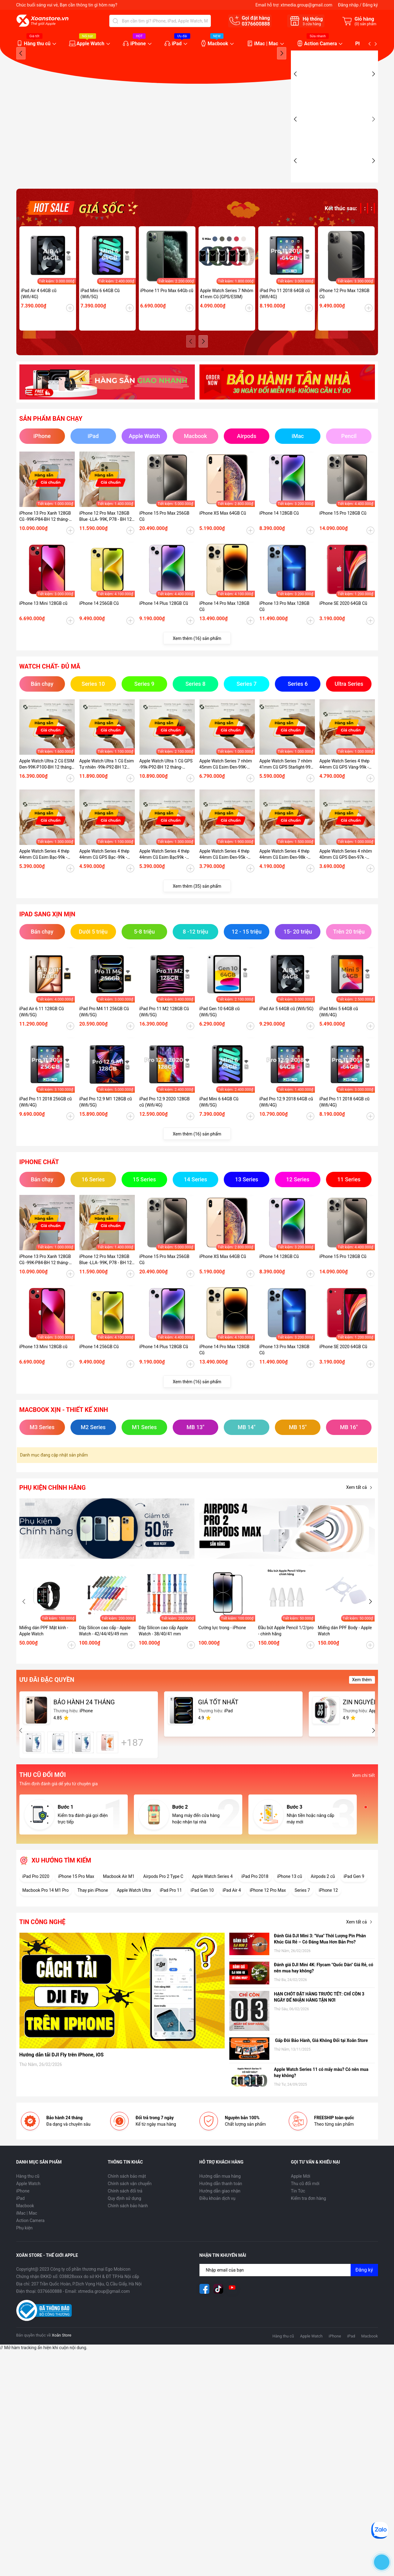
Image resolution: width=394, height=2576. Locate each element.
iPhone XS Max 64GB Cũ (222, 533)
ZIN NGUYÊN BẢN (367, 1722)
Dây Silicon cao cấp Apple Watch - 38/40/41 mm (163, 1650)
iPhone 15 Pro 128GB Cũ (343, 533)
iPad (177, 44)
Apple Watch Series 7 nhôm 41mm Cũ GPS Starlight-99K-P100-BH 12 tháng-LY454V (286, 784)
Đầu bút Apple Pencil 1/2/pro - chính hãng (286, 1650)
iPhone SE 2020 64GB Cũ (344, 623)
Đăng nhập (348, 4)
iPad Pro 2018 (254, 1896)
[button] (281, 124)
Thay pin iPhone (93, 1910)
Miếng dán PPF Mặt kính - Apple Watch (43, 1650)
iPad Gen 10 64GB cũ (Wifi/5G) (219, 1031)
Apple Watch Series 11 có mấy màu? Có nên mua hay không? (321, 2092)
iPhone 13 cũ (289, 1896)
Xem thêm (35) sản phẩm (197, 906)
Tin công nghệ (42, 1942)
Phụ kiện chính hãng (52, 1507)
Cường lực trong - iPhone (222, 1647)
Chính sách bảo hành (128, 2225)
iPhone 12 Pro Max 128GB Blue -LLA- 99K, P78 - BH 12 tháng (105, 536)
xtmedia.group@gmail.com (306, 4)
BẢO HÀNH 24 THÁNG (84, 1722)
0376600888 (256, 24)
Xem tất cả (360, 1507)
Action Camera (320, 44)
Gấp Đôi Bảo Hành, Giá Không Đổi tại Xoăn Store (321, 2060)
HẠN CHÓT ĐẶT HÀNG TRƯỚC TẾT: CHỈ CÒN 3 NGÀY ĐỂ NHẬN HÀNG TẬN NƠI (319, 2017)
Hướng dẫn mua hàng (220, 2196)
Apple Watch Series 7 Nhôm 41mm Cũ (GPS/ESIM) (226, 313)
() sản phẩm (365, 24)
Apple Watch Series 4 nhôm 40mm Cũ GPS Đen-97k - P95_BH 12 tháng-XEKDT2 (346, 874)
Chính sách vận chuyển (130, 2203)
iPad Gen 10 (202, 1910)
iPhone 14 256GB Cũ (99, 623)
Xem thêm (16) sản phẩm (197, 658)
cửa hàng (312, 24)
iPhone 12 (328, 1910)
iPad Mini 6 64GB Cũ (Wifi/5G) (100, 313)
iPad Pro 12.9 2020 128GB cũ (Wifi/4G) (164, 1121)
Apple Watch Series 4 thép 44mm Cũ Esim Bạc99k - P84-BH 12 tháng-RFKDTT (164, 874)
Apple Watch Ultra (134, 1910)
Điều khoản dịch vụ (217, 2218)
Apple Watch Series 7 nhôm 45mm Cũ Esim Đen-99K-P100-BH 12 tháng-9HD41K (225, 784)
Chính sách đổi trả (125, 2210)
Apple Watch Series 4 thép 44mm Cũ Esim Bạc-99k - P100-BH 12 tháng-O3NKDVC (44, 874)
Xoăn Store (61, 2355)
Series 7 (302, 1910)
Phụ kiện (24, 2247)
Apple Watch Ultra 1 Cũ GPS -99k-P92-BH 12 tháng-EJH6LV (166, 784)
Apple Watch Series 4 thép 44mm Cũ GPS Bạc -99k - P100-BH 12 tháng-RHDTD (104, 874)
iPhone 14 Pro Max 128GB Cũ (224, 626)
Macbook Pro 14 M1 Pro (45, 1910)
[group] (151, 126)
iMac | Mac (266, 44)
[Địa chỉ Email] (288, 2290)
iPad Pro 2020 (36, 1896)
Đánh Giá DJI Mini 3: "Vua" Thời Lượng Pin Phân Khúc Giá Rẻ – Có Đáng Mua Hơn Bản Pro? (320, 1958)
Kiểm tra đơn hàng (308, 2218)
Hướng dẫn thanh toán (220, 2203)
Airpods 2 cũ (323, 1896)
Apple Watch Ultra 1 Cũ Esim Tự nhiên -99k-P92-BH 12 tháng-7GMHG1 (106, 784)
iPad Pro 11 (171, 1910)
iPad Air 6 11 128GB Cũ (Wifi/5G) (41, 1031)
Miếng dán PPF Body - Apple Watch (345, 1650)
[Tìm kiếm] (115, 21)
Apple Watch (90, 44)
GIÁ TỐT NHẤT (218, 1722)
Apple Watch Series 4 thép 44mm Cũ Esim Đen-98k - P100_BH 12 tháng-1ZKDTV (285, 874)
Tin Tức (298, 2210)
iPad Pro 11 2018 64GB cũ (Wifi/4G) (285, 313)
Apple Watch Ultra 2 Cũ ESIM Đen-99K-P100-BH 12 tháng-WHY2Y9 (46, 784)
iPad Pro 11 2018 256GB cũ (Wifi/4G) (45, 1121)
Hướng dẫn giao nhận (220, 2210)
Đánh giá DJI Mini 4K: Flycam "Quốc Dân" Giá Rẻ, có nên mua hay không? (323, 1987)
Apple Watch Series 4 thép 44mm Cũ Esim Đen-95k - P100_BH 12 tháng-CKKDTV (226, 874)
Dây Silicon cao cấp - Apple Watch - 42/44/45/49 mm (105, 1650)
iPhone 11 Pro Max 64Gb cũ (167, 310)
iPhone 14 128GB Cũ (279, 533)
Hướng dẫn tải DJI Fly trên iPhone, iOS (61, 2075)
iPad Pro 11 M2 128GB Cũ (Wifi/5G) (164, 1031)
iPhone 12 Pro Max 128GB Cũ (345, 313)
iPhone (138, 44)
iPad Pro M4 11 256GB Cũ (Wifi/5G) (104, 1031)
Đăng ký (370, 4)
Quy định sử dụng (124, 2218)
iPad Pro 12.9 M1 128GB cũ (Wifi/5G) (105, 1121)
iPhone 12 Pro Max (268, 1910)
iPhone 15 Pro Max (76, 1896)
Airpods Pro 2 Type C (163, 1896)
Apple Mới (300, 2196)
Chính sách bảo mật (127, 2196)
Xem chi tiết (363, 1795)
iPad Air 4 (232, 1910)
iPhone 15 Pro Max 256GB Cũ (164, 536)
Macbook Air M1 (118, 1896)
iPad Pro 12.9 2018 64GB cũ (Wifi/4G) (286, 1121)
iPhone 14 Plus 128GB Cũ (163, 623)
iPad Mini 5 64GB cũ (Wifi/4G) (339, 1031)
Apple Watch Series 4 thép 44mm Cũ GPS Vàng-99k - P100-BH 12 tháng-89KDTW (346, 784)
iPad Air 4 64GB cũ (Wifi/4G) (39, 313)
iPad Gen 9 (354, 1896)
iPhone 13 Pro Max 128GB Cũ (284, 626)
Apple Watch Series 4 (212, 1896)
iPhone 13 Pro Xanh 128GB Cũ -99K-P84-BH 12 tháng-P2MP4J (45, 536)
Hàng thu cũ (37, 44)
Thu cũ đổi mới (305, 2203)
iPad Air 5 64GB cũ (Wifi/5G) (286, 1028)
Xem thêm (362, 1699)
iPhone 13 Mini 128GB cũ (43, 623)
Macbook (218, 44)
